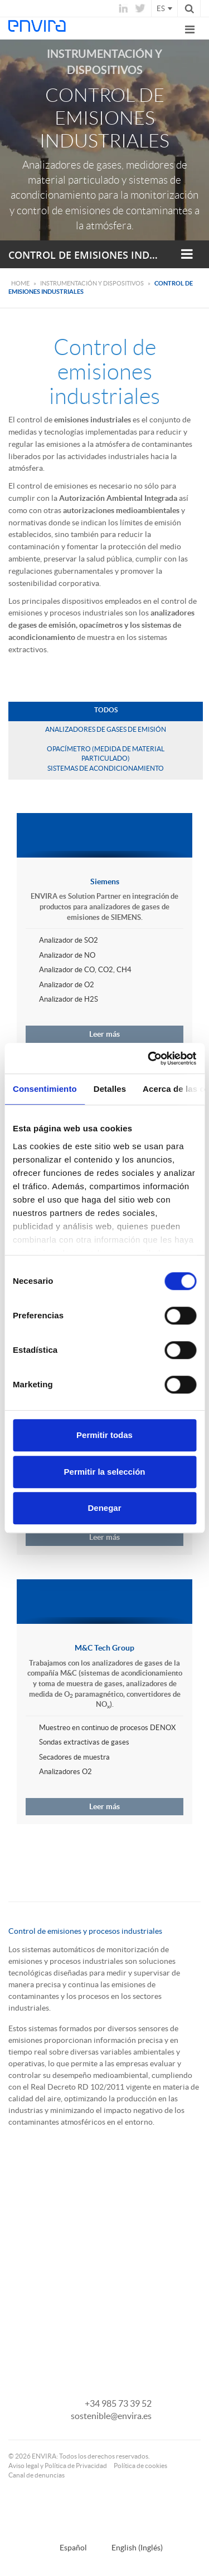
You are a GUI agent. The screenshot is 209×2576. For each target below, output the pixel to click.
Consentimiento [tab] (45, 1089)
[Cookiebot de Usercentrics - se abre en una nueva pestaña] (148, 1058)
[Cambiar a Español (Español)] (67, 2547)
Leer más (104, 1034)
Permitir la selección (104, 1471)
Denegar (104, 1508)
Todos (106, 709)
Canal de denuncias (36, 2475)
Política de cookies (140, 2465)
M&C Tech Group (104, 1647)
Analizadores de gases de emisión (105, 729)
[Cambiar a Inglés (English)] (130, 2547)
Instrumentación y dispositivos (92, 283)
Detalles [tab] (110, 1089)
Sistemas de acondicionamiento (105, 768)
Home (20, 283)
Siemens (104, 881)
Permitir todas (104, 1435)
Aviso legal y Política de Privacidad (57, 2465)
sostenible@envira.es (111, 2416)
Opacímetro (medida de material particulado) (105, 752)
